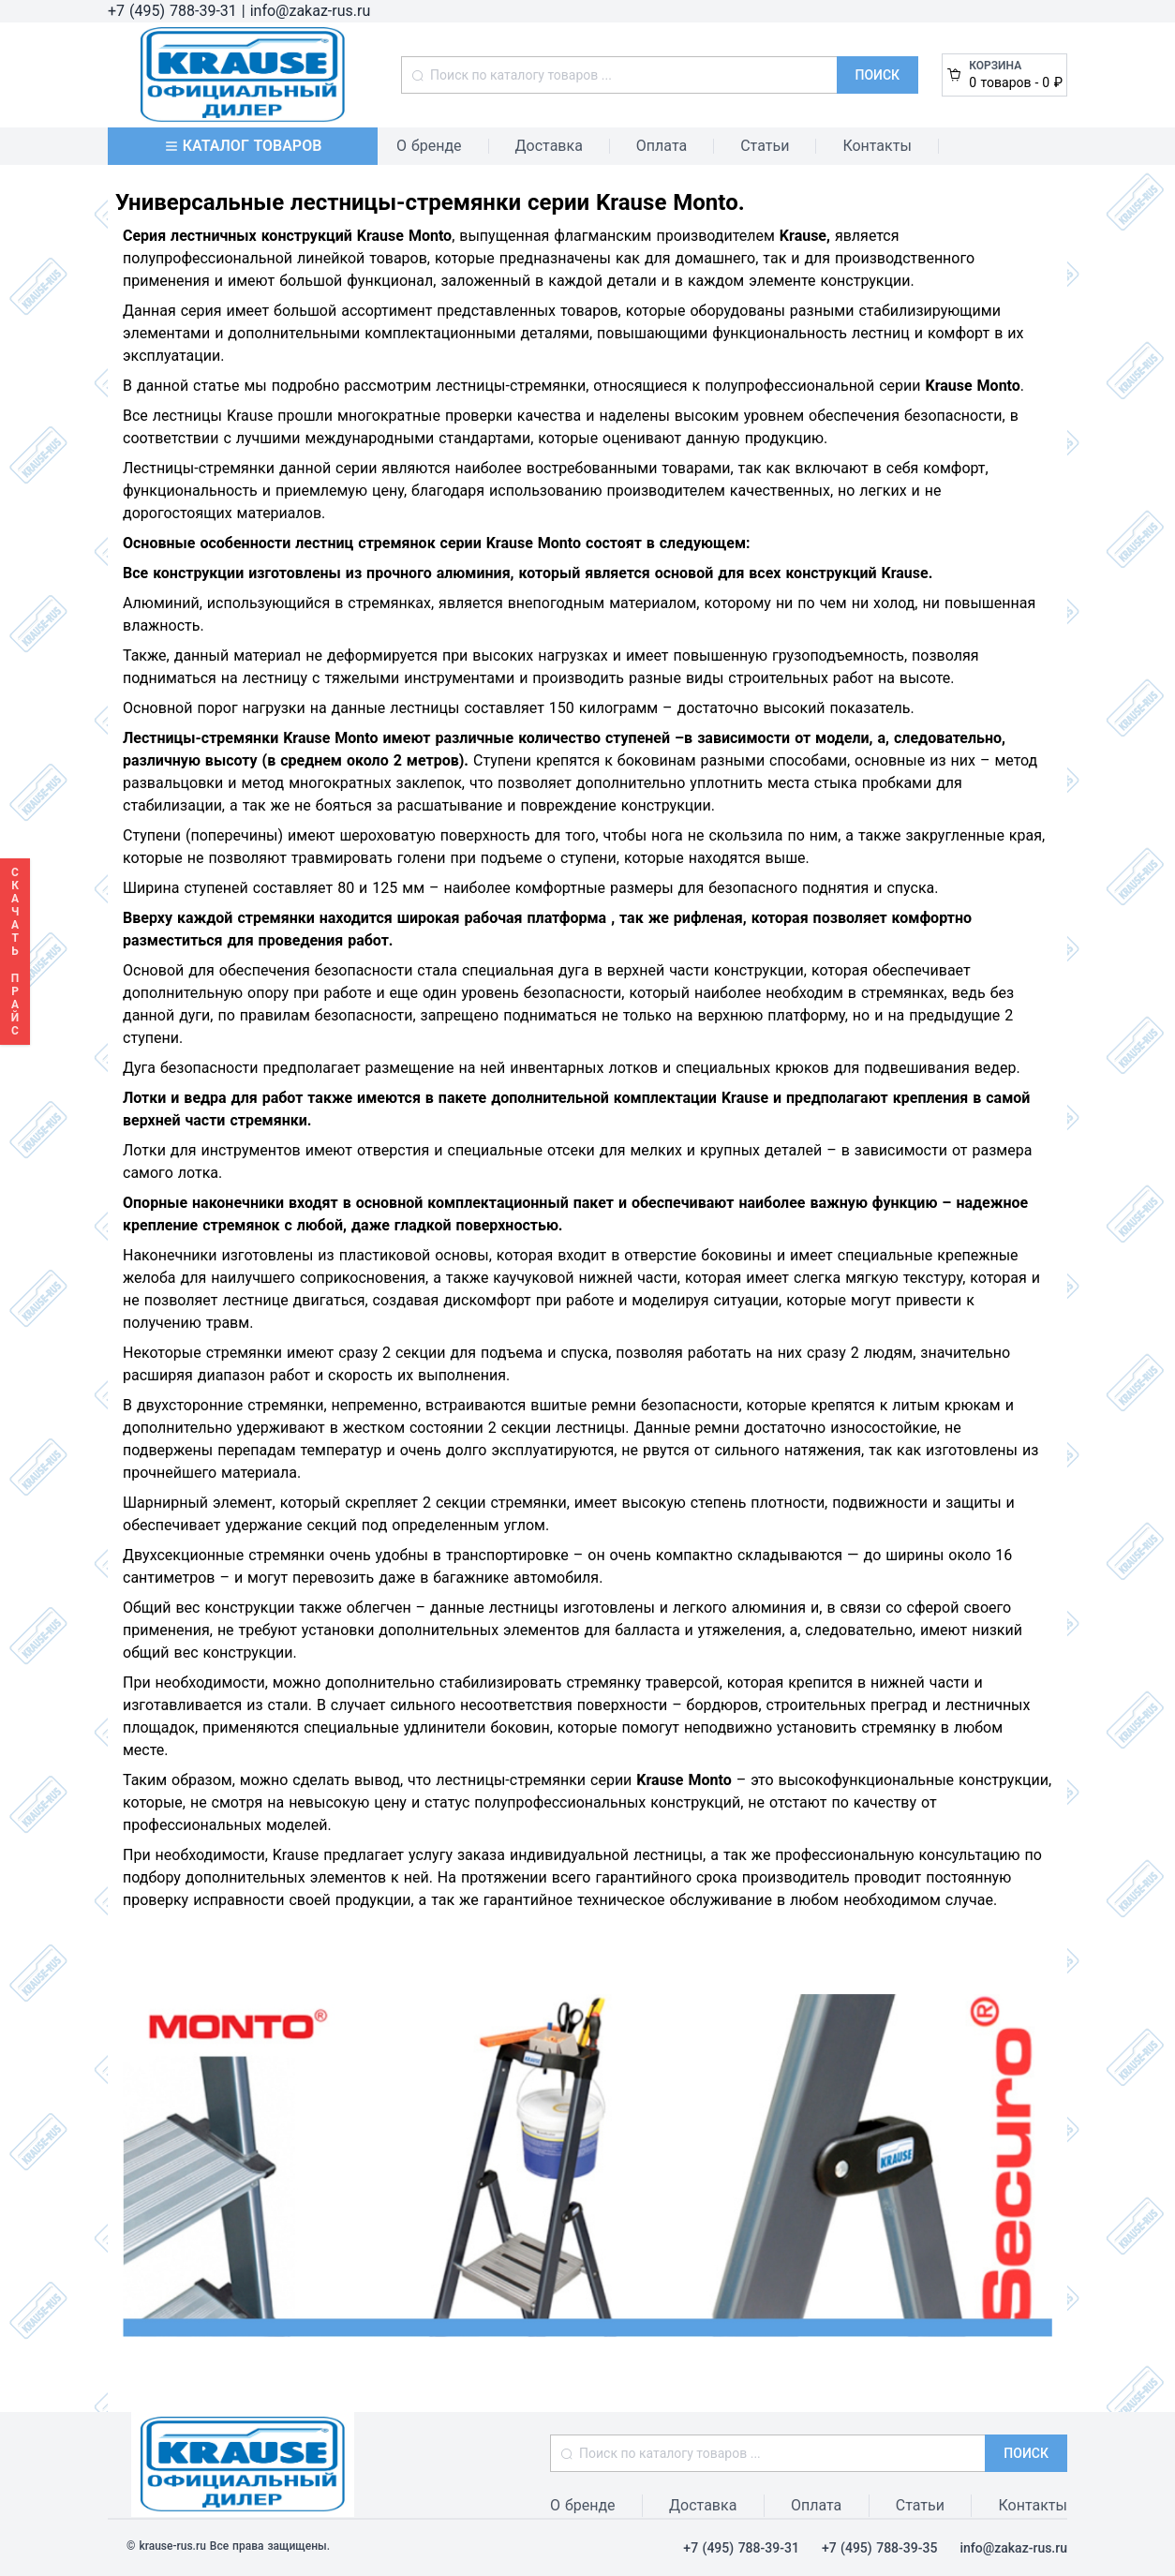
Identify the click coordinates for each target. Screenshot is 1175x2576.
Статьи (764, 146)
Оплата (661, 146)
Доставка (549, 146)
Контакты (876, 146)
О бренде (429, 146)
